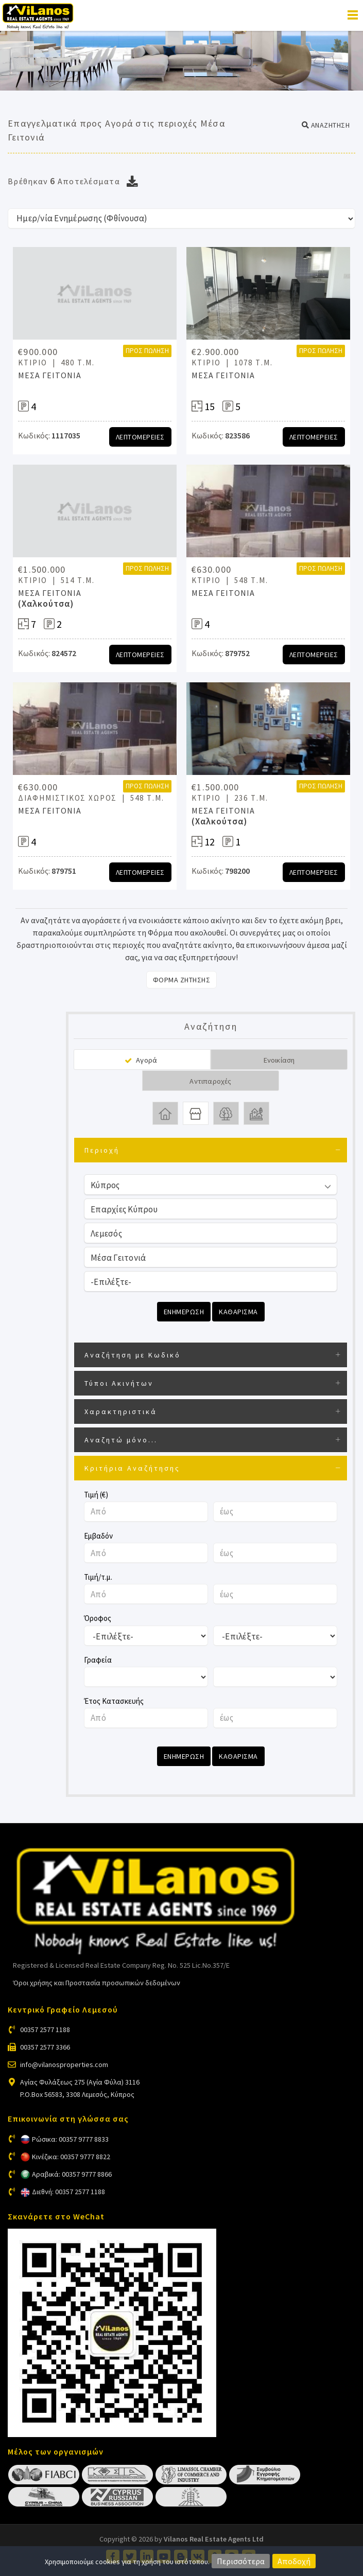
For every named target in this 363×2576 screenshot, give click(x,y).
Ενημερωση (184, 1311)
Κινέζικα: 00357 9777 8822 (71, 2156)
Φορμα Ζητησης (182, 979)
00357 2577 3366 (45, 2047)
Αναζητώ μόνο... (121, 1439)
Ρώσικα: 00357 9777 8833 (70, 2139)
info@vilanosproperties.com (64, 2064)
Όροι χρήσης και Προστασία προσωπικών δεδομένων (96, 1982)
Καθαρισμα (238, 1311)
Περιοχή (101, 1150)
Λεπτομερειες (140, 437)
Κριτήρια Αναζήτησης (132, 1468)
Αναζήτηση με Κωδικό (132, 1355)
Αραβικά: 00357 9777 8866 (72, 2174)
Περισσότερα (241, 2561)
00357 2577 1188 (45, 2029)
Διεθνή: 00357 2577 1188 (68, 2191)
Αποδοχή (294, 2561)
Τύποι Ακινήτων (118, 1383)
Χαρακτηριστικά (120, 1411)
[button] (326, 125)
